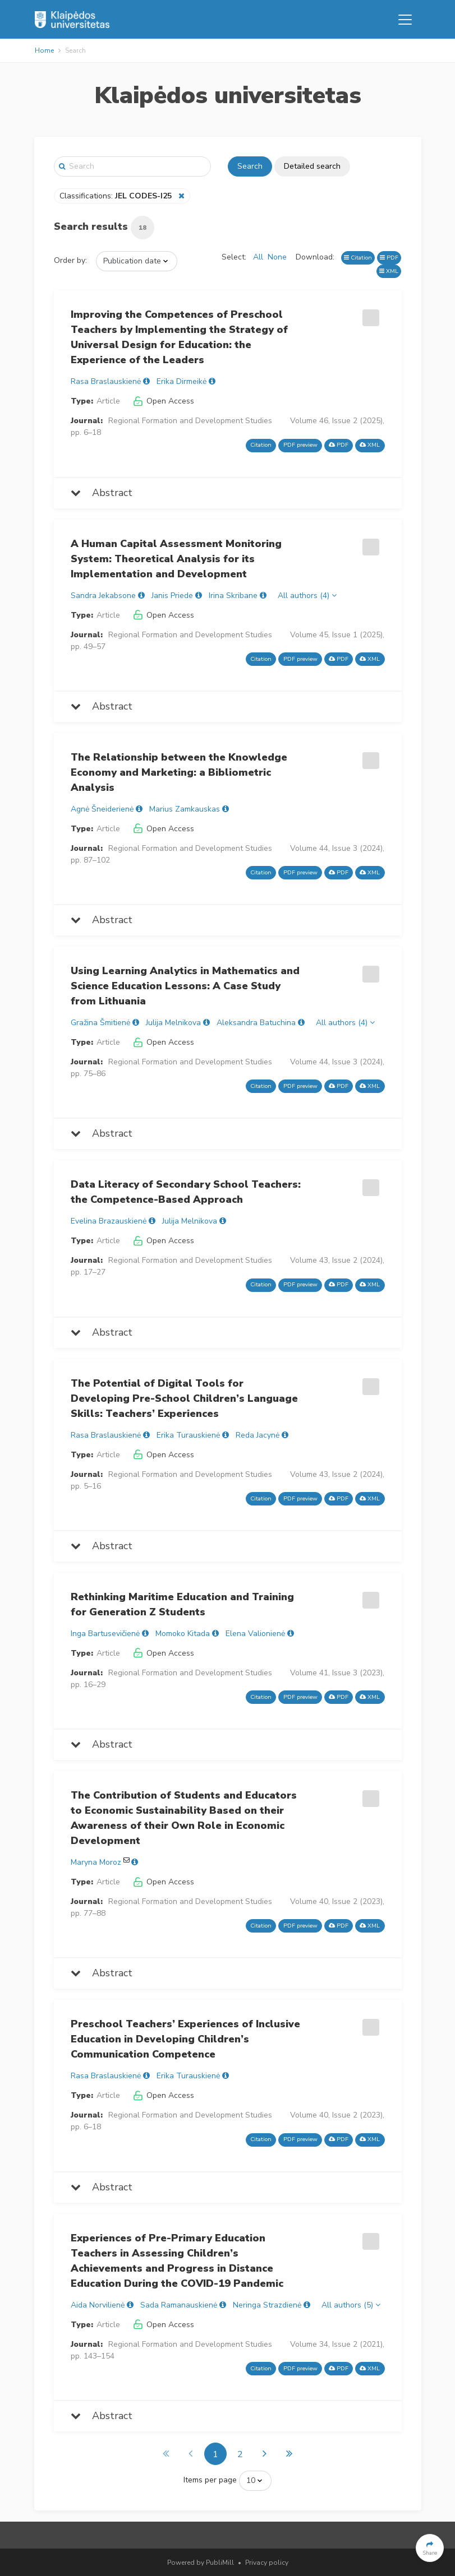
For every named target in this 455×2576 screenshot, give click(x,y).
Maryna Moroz (96, 1862)
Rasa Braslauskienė (106, 381)
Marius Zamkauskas (184, 809)
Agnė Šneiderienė (102, 809)
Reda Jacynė (257, 1435)
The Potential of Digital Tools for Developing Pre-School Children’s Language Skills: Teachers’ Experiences (184, 1398)
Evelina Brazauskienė (108, 1221)
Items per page (210, 2480)
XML (388, 271)
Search (250, 166)
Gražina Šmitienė (100, 1022)
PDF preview (300, 445)
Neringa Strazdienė (267, 2305)
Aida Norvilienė (98, 2305)
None (277, 257)
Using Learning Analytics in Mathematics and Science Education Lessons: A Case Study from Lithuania (185, 986)
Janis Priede (172, 595)
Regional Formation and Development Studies (190, 420)
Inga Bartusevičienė (105, 1633)
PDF (389, 257)
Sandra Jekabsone (103, 595)
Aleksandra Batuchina (256, 1022)
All (258, 257)
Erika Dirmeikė (181, 381)
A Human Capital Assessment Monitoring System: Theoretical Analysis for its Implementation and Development (176, 559)
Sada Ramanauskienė (178, 2305)
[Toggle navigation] (405, 19)
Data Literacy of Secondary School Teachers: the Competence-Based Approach (186, 1192)
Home (44, 50)
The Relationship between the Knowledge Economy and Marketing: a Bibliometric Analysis (179, 772)
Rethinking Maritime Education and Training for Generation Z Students (182, 1604)
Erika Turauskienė (188, 1435)
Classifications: (116, 196)
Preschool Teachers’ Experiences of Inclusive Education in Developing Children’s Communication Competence (185, 2039)
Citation (358, 257)
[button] (430, 2548)
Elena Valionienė (255, 1633)
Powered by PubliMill (200, 2562)
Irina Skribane (233, 595)
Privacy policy (266, 2562)
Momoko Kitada (182, 1633)
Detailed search (312, 166)
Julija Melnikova (173, 1022)
